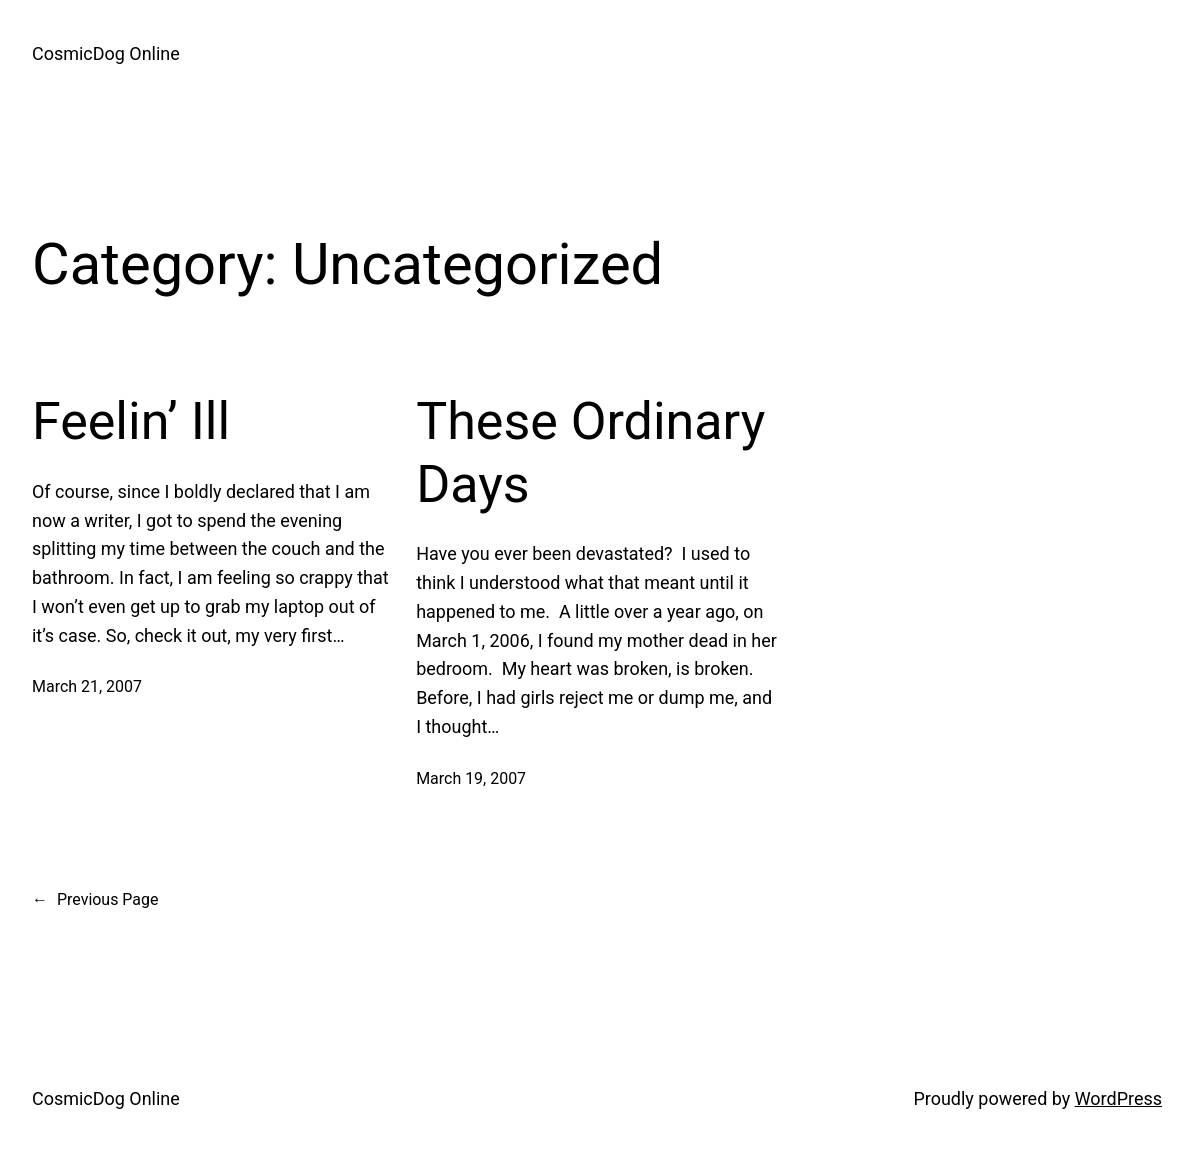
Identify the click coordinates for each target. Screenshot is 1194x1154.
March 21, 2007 (87, 686)
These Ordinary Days (590, 452)
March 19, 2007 (471, 778)
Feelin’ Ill (131, 421)
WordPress (1118, 1098)
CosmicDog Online (106, 53)
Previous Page (95, 900)
